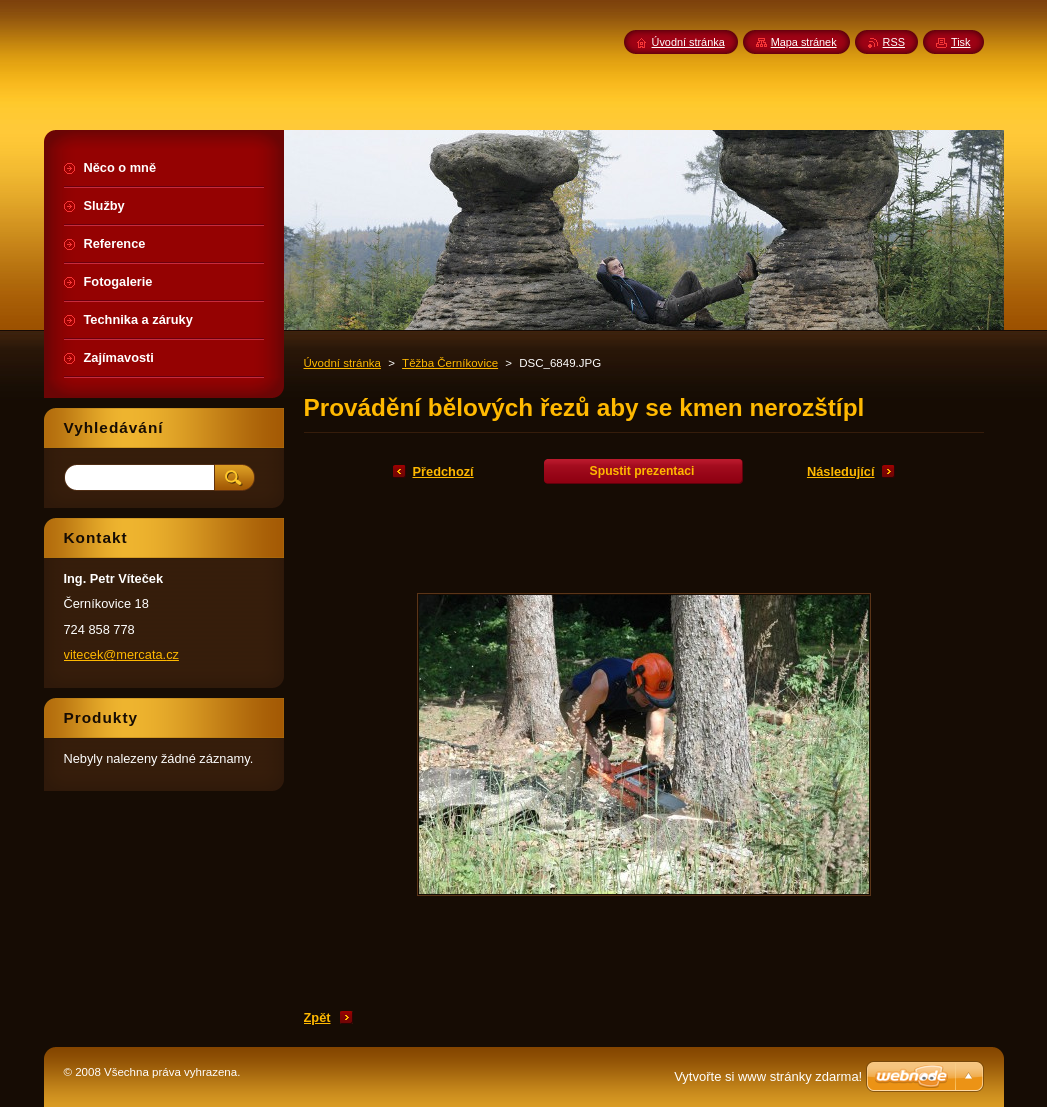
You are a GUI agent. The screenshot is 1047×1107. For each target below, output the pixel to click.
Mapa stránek (804, 42)
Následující (841, 471)
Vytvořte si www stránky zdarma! (768, 1076)
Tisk (961, 42)
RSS (894, 42)
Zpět (317, 1017)
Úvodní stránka (342, 363)
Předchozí (443, 471)
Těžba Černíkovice (450, 363)
